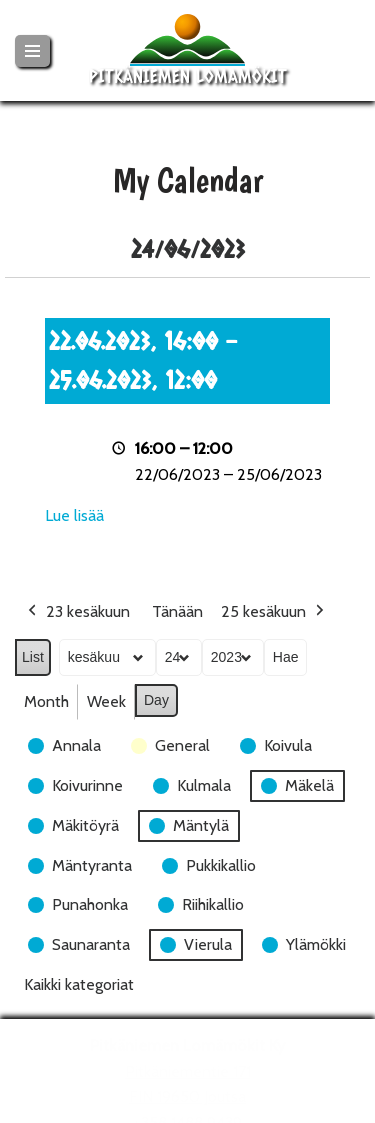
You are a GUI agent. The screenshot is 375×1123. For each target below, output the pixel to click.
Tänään (177, 611)
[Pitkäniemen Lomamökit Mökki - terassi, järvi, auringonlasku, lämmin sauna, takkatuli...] (188, 50)
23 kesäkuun (77, 612)
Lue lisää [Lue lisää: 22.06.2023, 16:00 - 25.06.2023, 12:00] (74, 515)
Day (156, 700)
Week (106, 701)
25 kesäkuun (274, 612)
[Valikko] (32, 51)
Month (46, 701)
